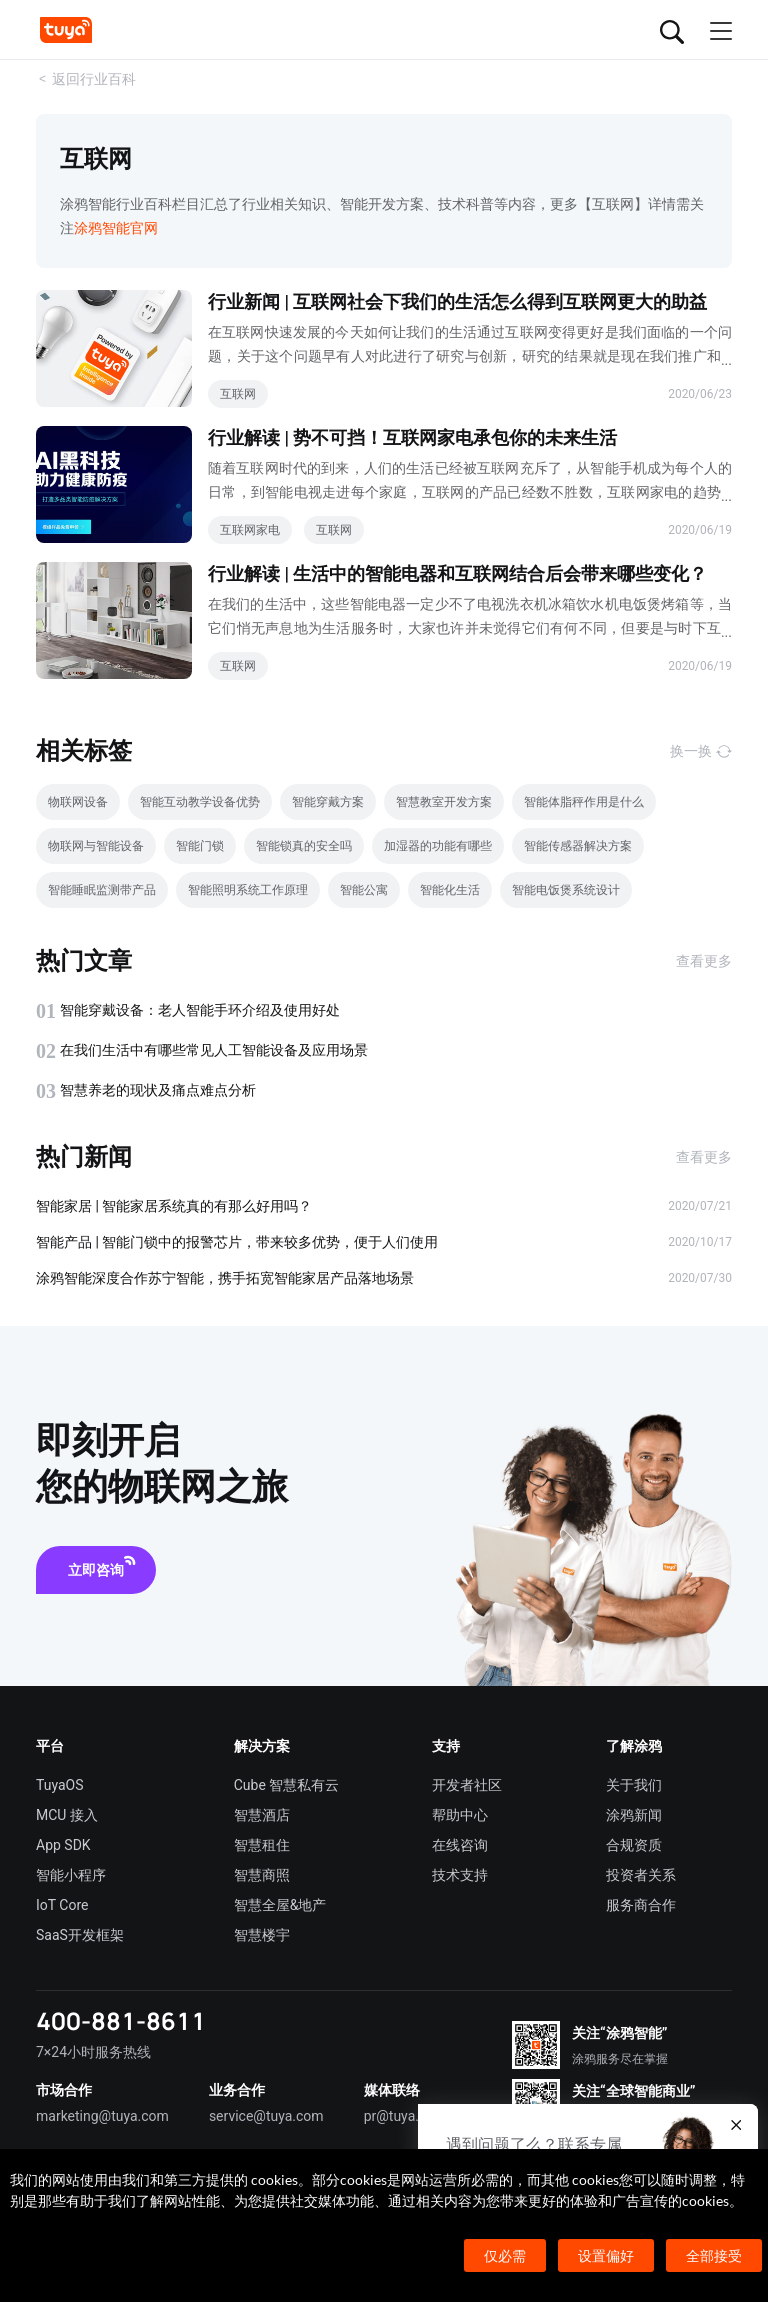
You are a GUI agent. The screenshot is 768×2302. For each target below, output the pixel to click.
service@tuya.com (266, 2116)
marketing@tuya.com (102, 2116)
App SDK (63, 1845)
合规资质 (634, 1845)
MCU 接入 (67, 1815)
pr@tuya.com (405, 2116)
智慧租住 (262, 1845)
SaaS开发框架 (80, 1935)
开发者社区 (467, 1785)
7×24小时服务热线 (93, 2052)
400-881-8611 (121, 2020)
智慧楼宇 (262, 1935)
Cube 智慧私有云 (287, 1785)
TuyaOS (60, 1785)
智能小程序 (71, 1875)
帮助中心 (460, 1815)
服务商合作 (641, 1905)
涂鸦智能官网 (116, 228)
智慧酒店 (262, 1815)
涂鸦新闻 (634, 1815)
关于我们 (634, 1785)
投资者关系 (641, 1875)
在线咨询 (460, 1845)
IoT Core (62, 1905)
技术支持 (460, 1875)
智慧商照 (262, 1875)
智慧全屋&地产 (280, 1905)
